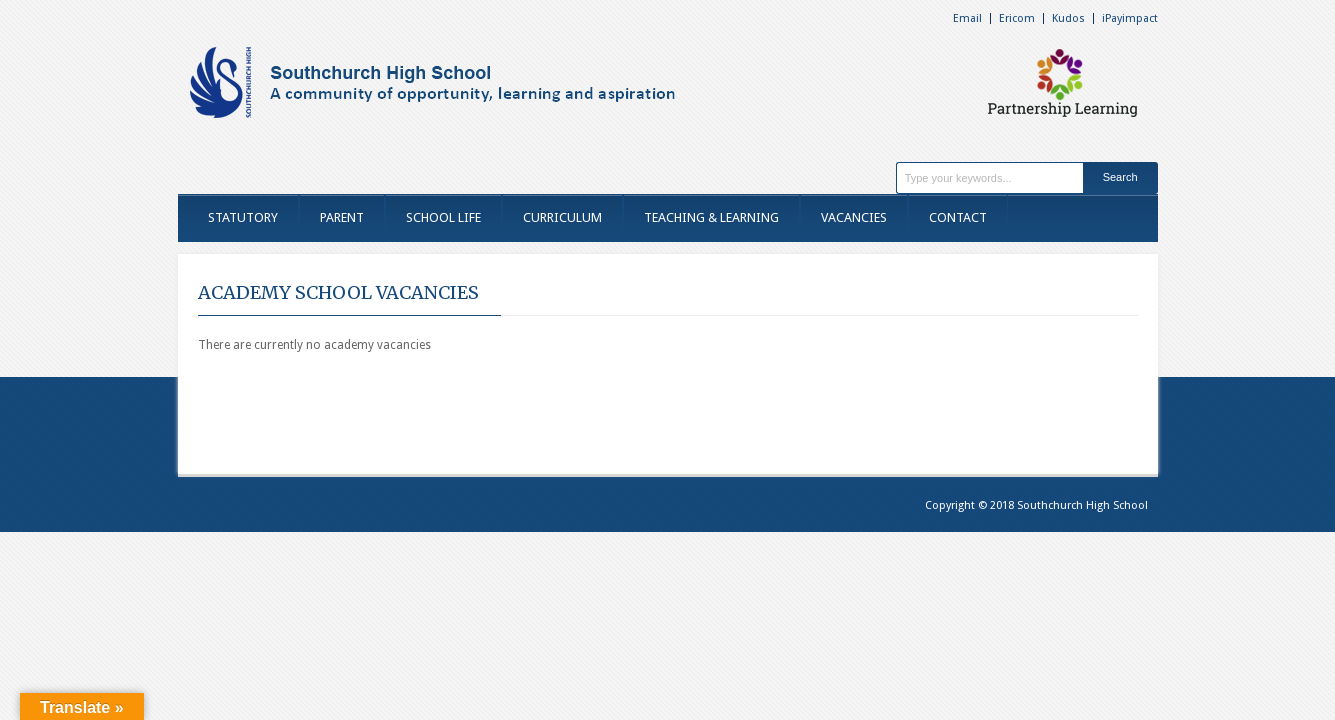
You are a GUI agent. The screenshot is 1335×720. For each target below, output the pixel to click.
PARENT (342, 217)
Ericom (1017, 18)
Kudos (1068, 18)
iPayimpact (1130, 18)
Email (967, 18)
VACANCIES (854, 217)
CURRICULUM (562, 217)
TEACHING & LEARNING (711, 217)
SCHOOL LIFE (443, 217)
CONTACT (958, 217)
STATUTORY (243, 217)
